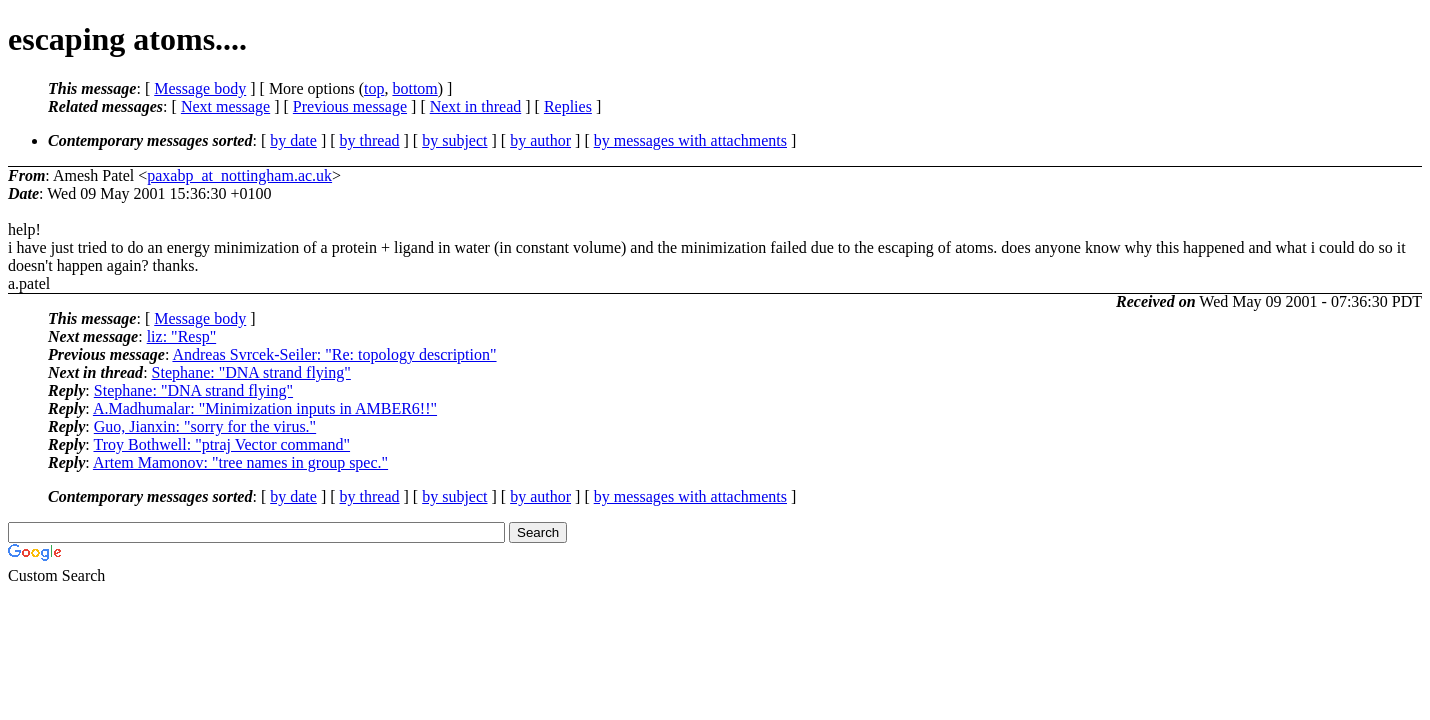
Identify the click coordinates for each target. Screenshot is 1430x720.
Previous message (350, 106)
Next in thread (476, 106)
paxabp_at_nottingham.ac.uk (239, 175)
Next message (225, 106)
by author (540, 140)
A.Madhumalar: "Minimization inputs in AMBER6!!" (265, 408)
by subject (454, 140)
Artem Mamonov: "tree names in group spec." (240, 462)
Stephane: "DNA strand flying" (251, 372)
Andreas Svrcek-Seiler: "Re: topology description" (334, 354)
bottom (414, 88)
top (374, 88)
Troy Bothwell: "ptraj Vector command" (221, 444)
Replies (568, 106)
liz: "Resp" (182, 336)
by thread (370, 140)
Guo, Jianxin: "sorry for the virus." (205, 426)
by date (293, 140)
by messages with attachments (690, 140)
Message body (200, 88)
